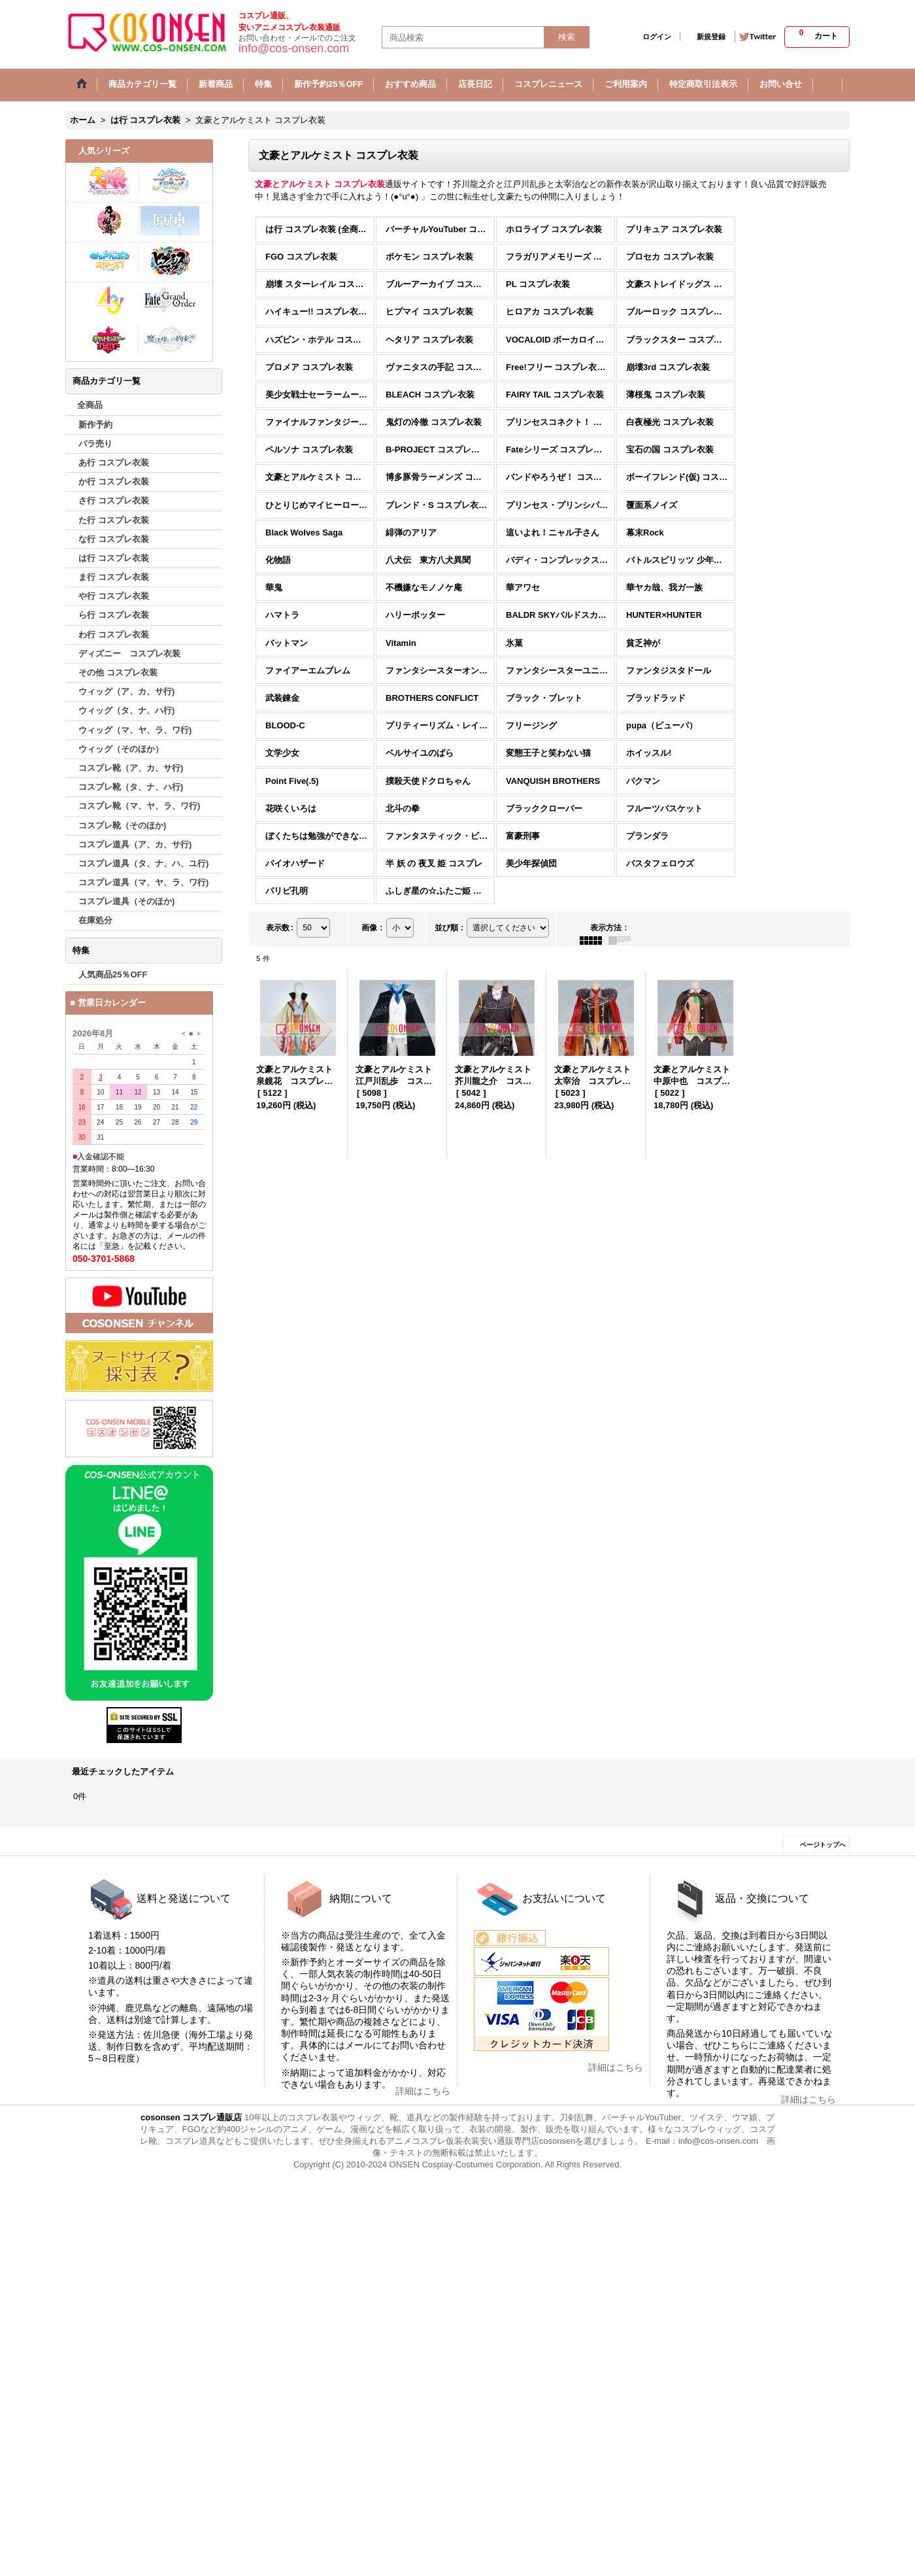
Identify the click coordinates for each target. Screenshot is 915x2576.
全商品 (90, 405)
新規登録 (711, 37)
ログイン (656, 37)
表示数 (279, 927)
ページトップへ (823, 1844)
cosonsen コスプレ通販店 (191, 2117)
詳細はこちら (422, 2091)
